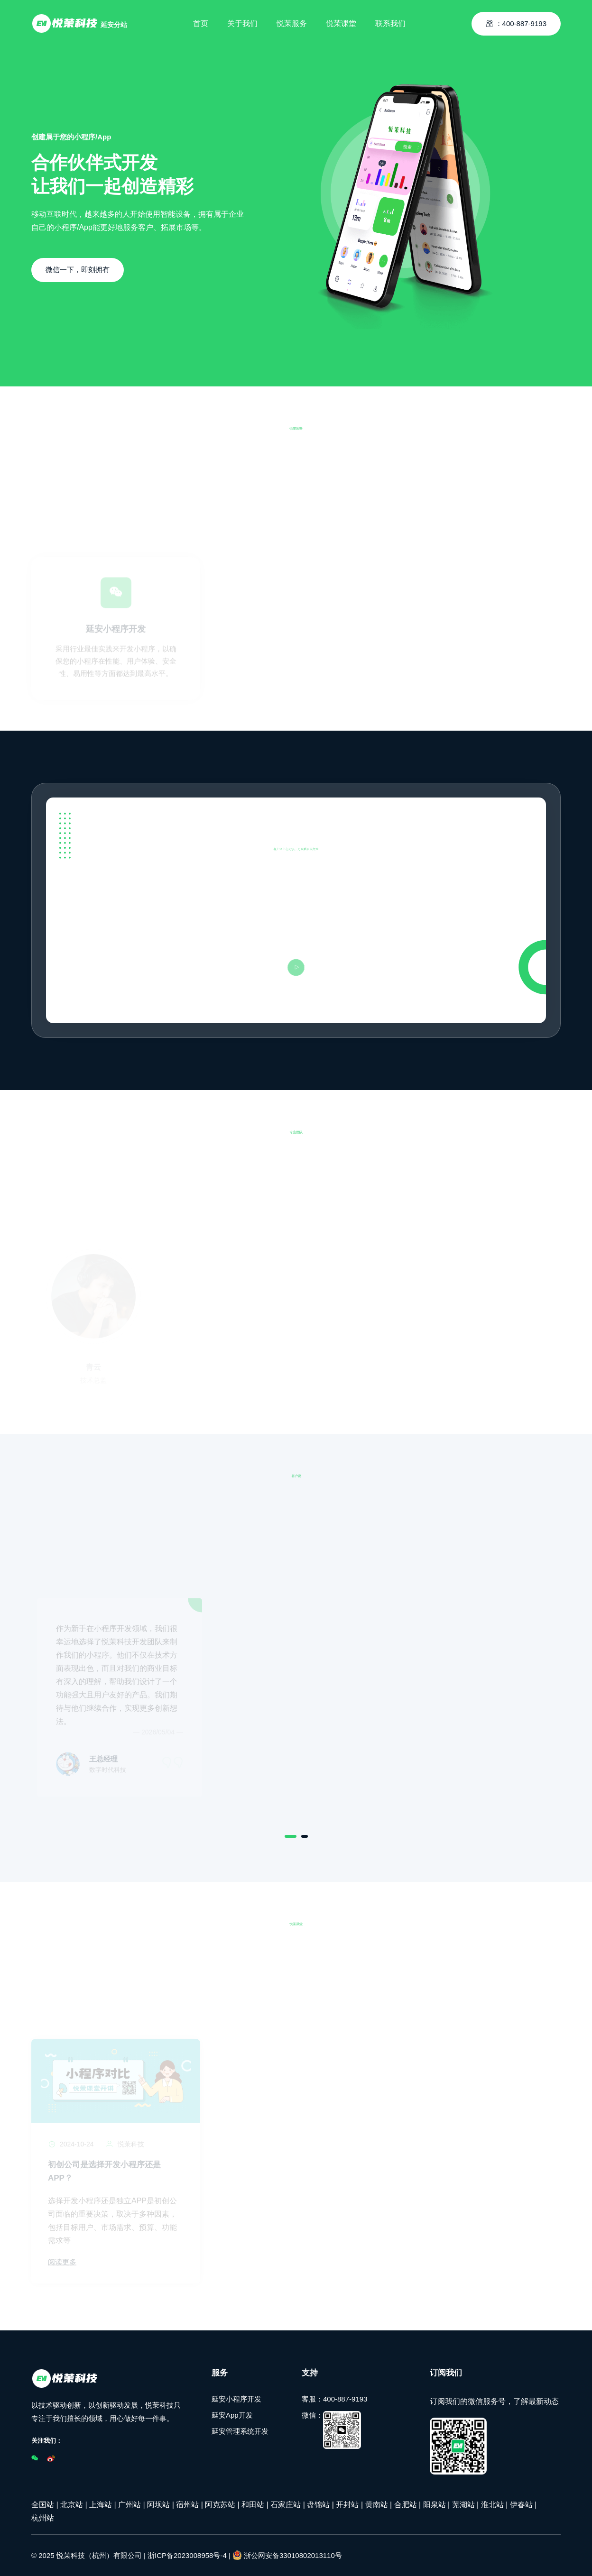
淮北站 (492, 2504)
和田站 (252, 2504)
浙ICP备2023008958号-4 (187, 2555)
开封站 (347, 2504)
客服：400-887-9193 (334, 2398)
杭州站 (42, 2517)
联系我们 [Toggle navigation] (390, 21)
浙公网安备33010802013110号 (287, 2554)
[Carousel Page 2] (304, 1835)
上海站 (100, 2504)
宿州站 (187, 2504)
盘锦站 (318, 2504)
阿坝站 (158, 2504)
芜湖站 (463, 2504)
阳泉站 (434, 2504)
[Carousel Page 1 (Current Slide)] (290, 1835)
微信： (331, 2429)
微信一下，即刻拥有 (78, 270)
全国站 (42, 2504)
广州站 (129, 2504)
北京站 (71, 2504)
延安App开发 (232, 2415)
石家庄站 (285, 2504)
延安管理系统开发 (240, 2431)
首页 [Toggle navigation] (200, 21)
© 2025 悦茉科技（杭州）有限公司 (86, 2555)
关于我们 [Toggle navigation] (242, 21)
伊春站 (521, 2504)
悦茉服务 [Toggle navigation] (292, 21)
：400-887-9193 (516, 21)
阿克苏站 (220, 2504)
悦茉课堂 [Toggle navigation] (341, 21)
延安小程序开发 (236, 2398)
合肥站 (405, 2504)
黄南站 (376, 2504)
